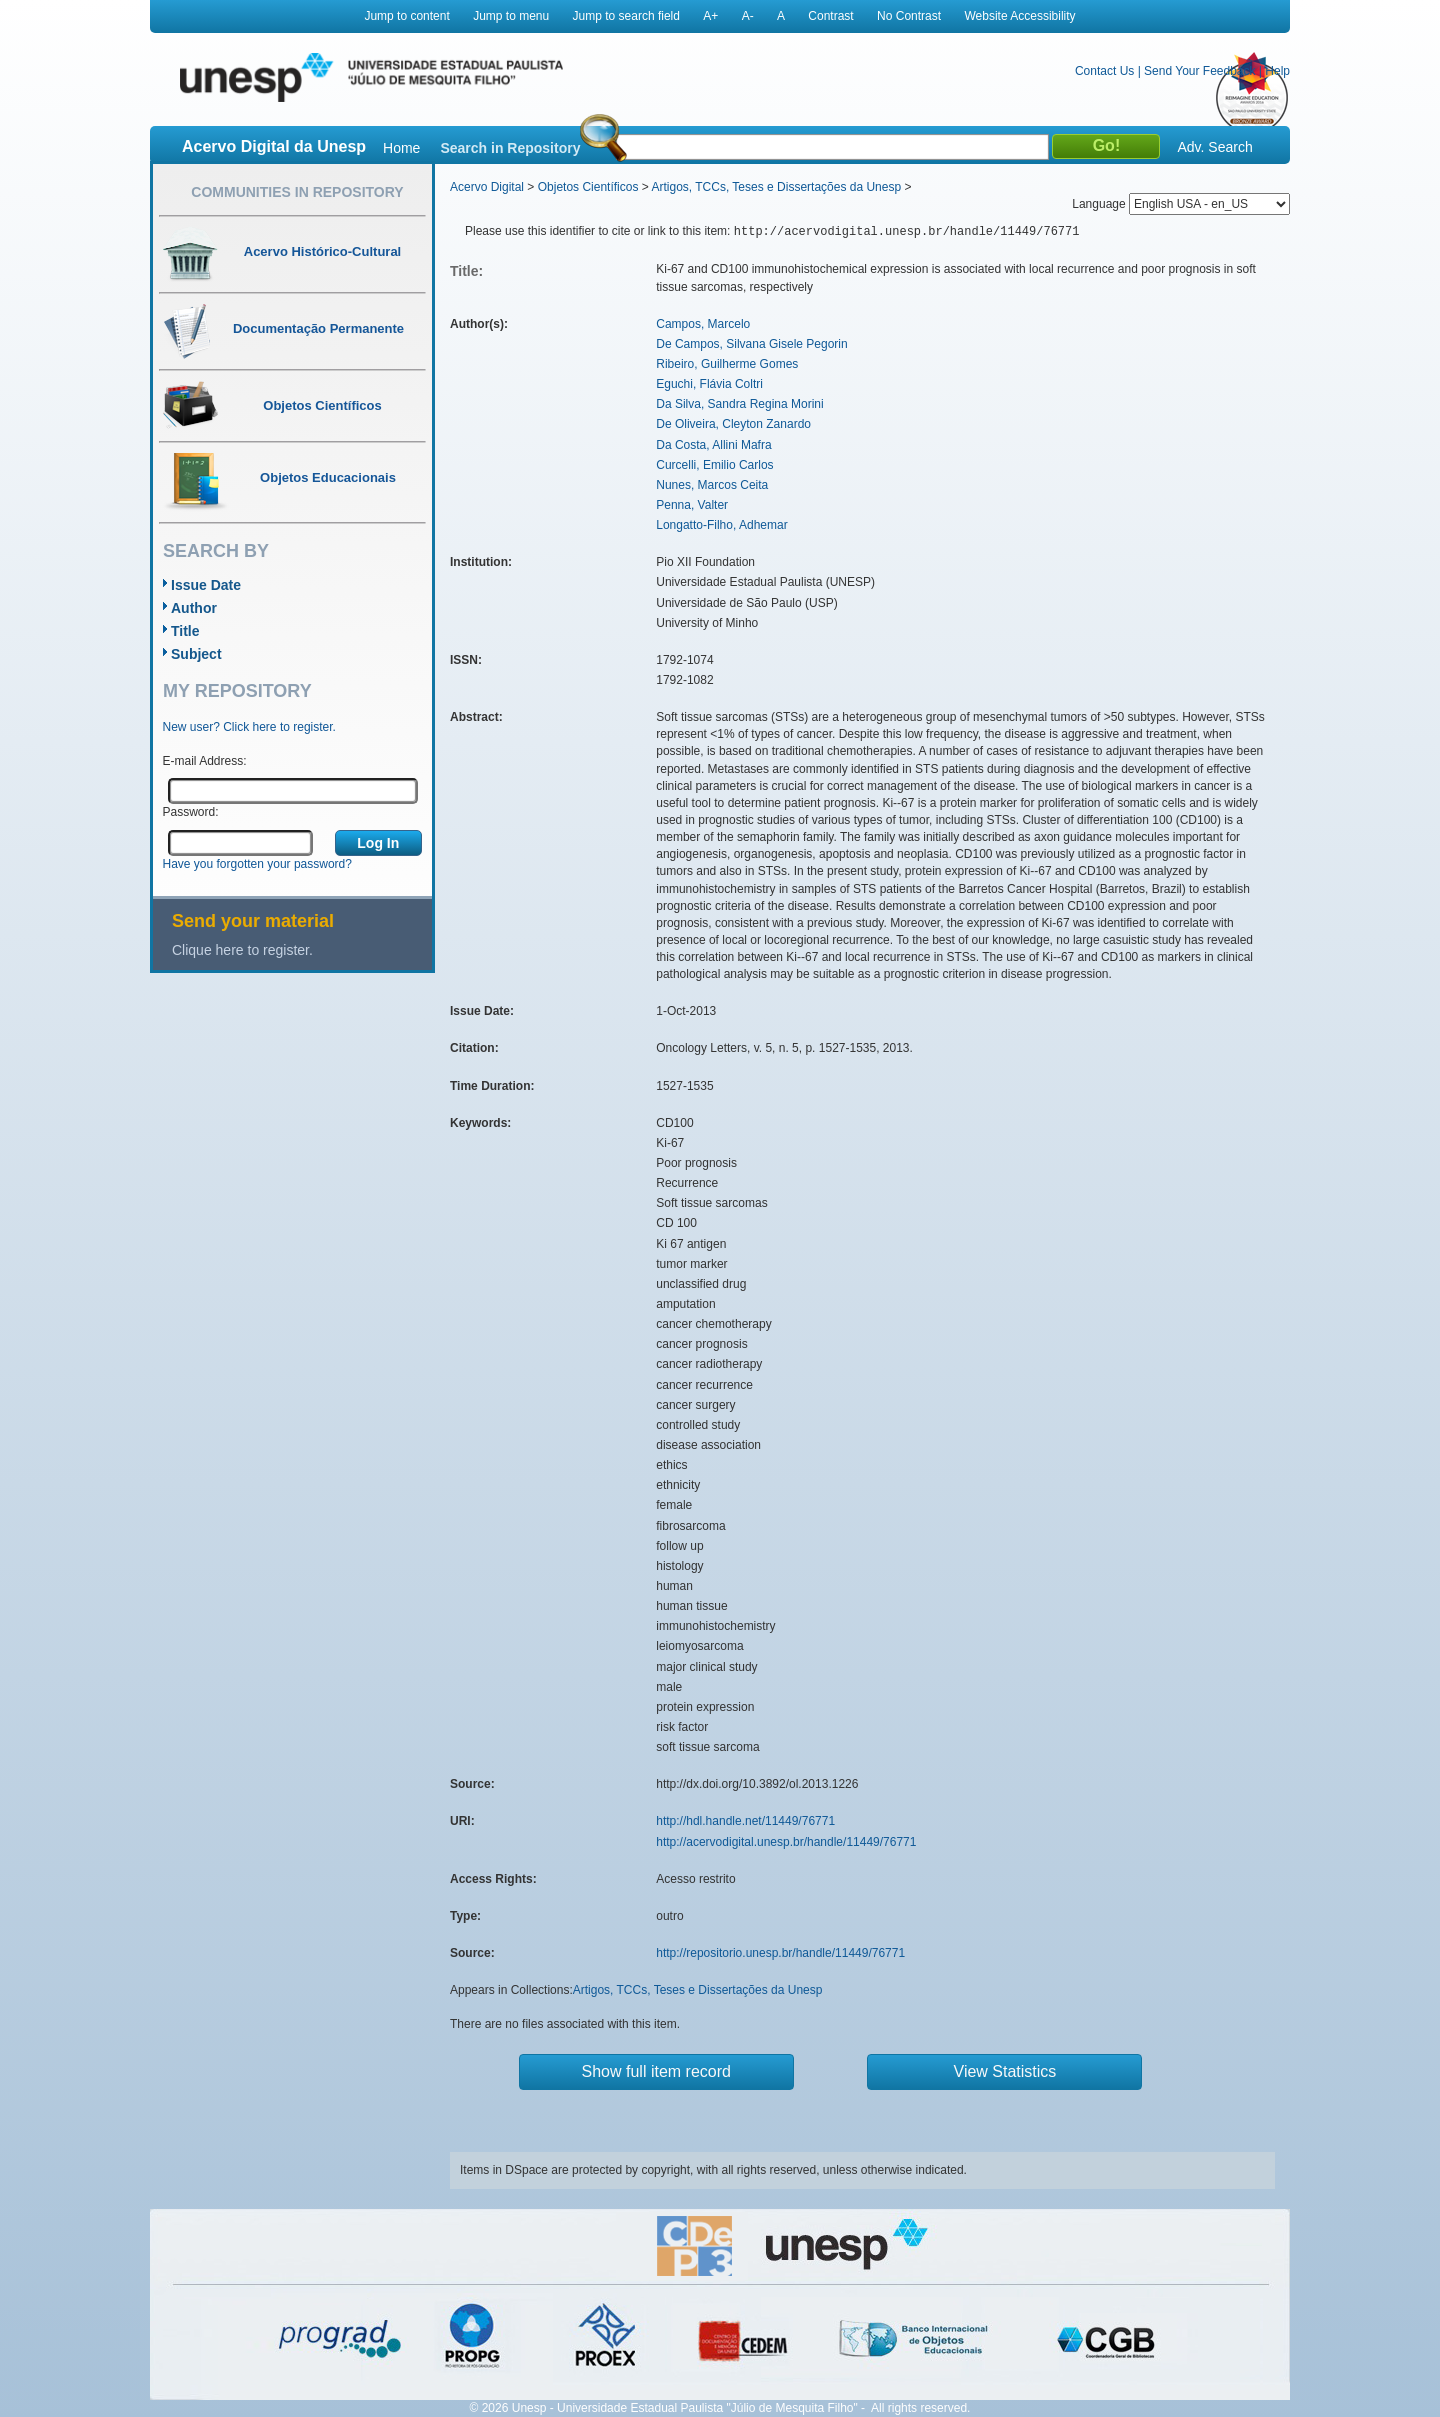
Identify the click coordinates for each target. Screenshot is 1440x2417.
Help (1277, 71)
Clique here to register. (242, 950)
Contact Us (1104, 71)
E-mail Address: (205, 761)
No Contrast (909, 16)
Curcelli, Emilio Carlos (714, 465)
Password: (191, 812)
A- (748, 16)
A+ (710, 16)
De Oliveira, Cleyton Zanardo (733, 424)
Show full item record (656, 2071)
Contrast (830, 16)
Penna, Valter (692, 505)
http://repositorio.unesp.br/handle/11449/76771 (780, 1953)
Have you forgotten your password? (257, 864)
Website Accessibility (1019, 16)
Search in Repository (510, 148)
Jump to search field (626, 16)
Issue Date (206, 585)
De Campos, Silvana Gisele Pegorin (751, 344)
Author (194, 608)
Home (401, 148)
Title (185, 631)
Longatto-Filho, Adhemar (721, 525)
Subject (196, 654)
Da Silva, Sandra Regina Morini (739, 404)
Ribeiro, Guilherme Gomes (727, 364)
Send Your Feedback (1199, 71)
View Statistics (1005, 2071)
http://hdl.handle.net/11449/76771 (745, 1821)
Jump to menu (511, 16)
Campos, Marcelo (703, 324)
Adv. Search (1214, 147)
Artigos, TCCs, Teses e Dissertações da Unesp (776, 187)
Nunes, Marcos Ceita (712, 485)
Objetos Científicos (588, 187)
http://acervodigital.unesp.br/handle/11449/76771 (786, 1842)
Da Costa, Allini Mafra (713, 445)
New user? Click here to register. (249, 727)
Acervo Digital (487, 187)
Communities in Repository (297, 192)
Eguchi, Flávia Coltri (709, 384)
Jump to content (406, 16)
